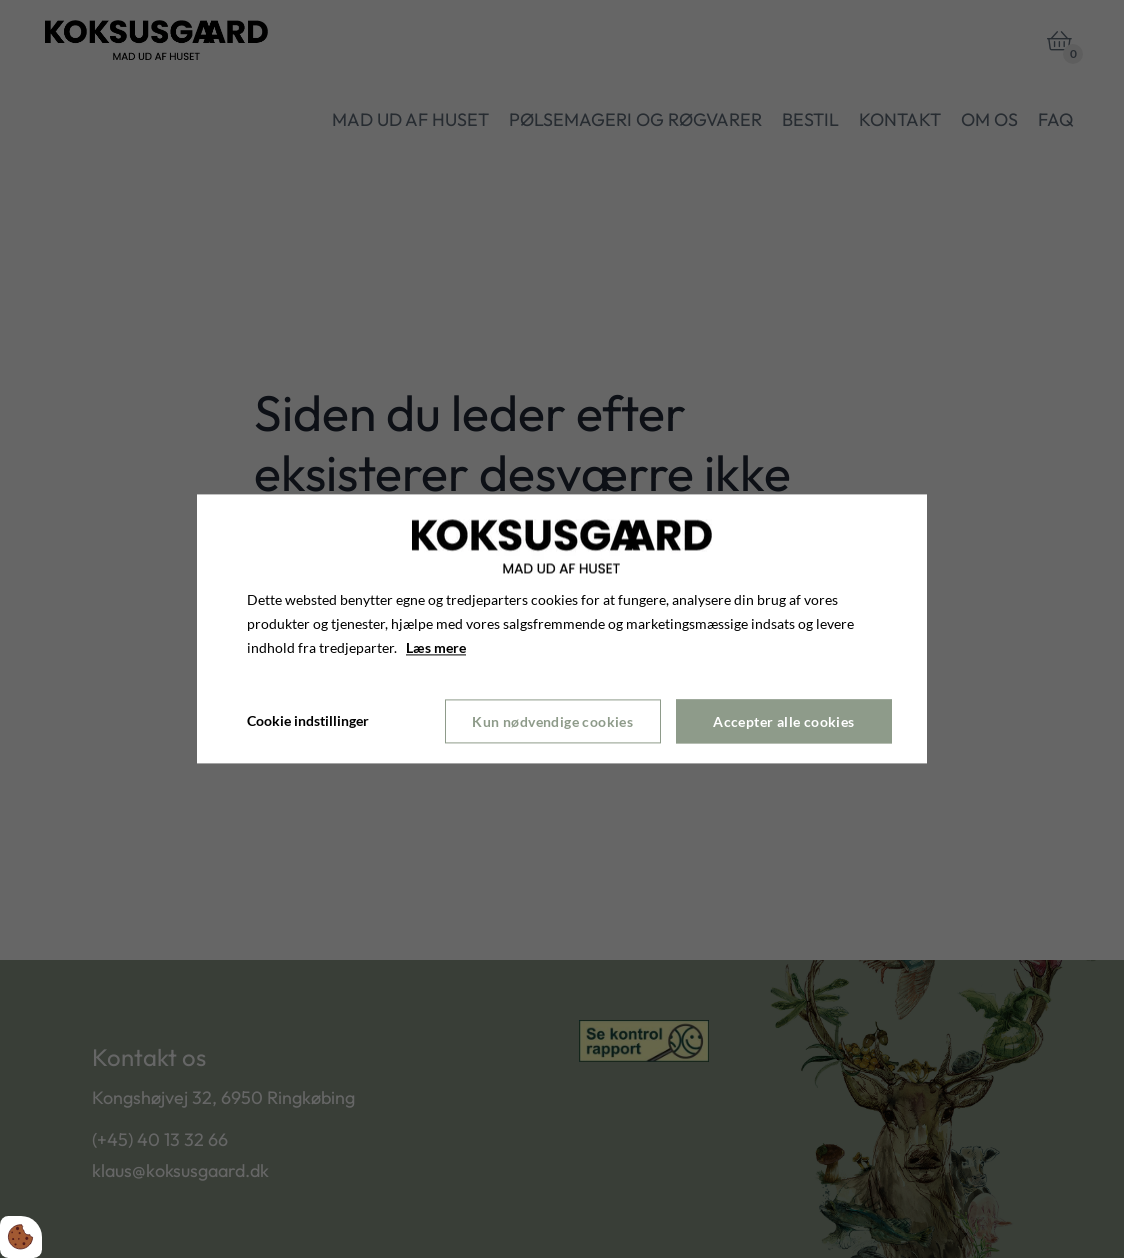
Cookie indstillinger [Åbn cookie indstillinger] (308, 721)
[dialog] (562, 628)
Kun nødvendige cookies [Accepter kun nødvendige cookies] (552, 721)
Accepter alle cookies (783, 721)
